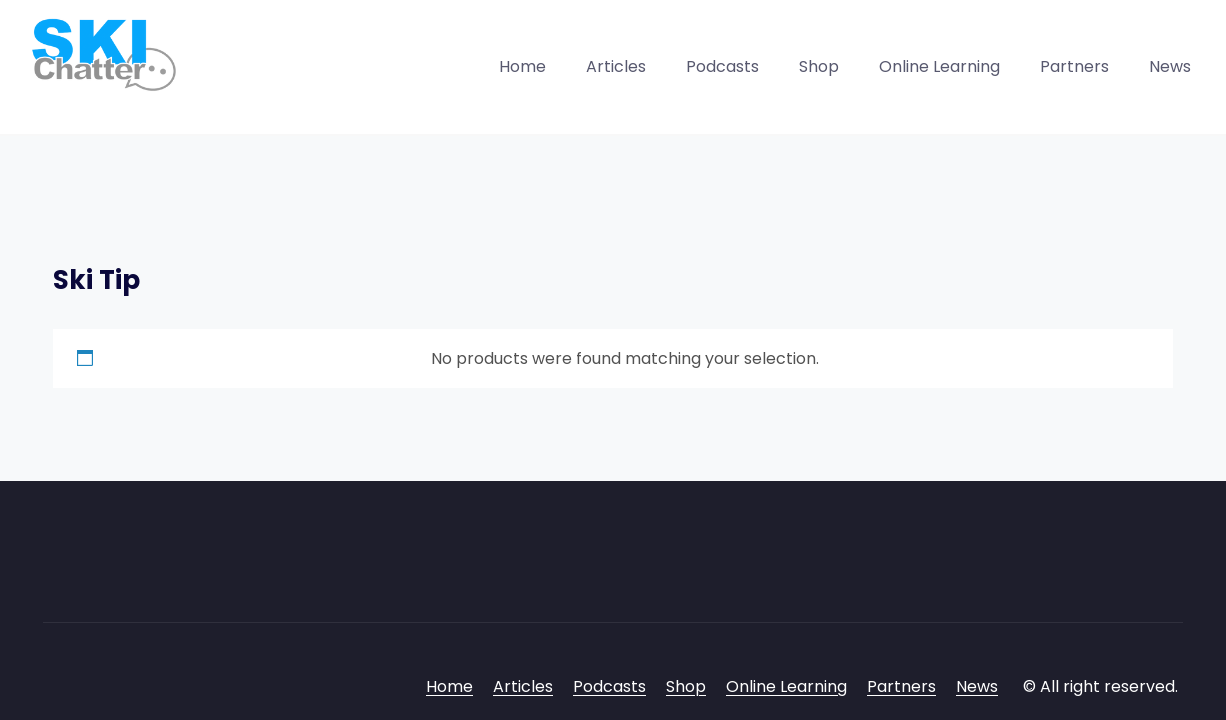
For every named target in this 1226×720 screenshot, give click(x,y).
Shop (819, 66)
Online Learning (939, 66)
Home (522, 66)
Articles (616, 66)
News (1170, 66)
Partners (1074, 66)
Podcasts (722, 66)
